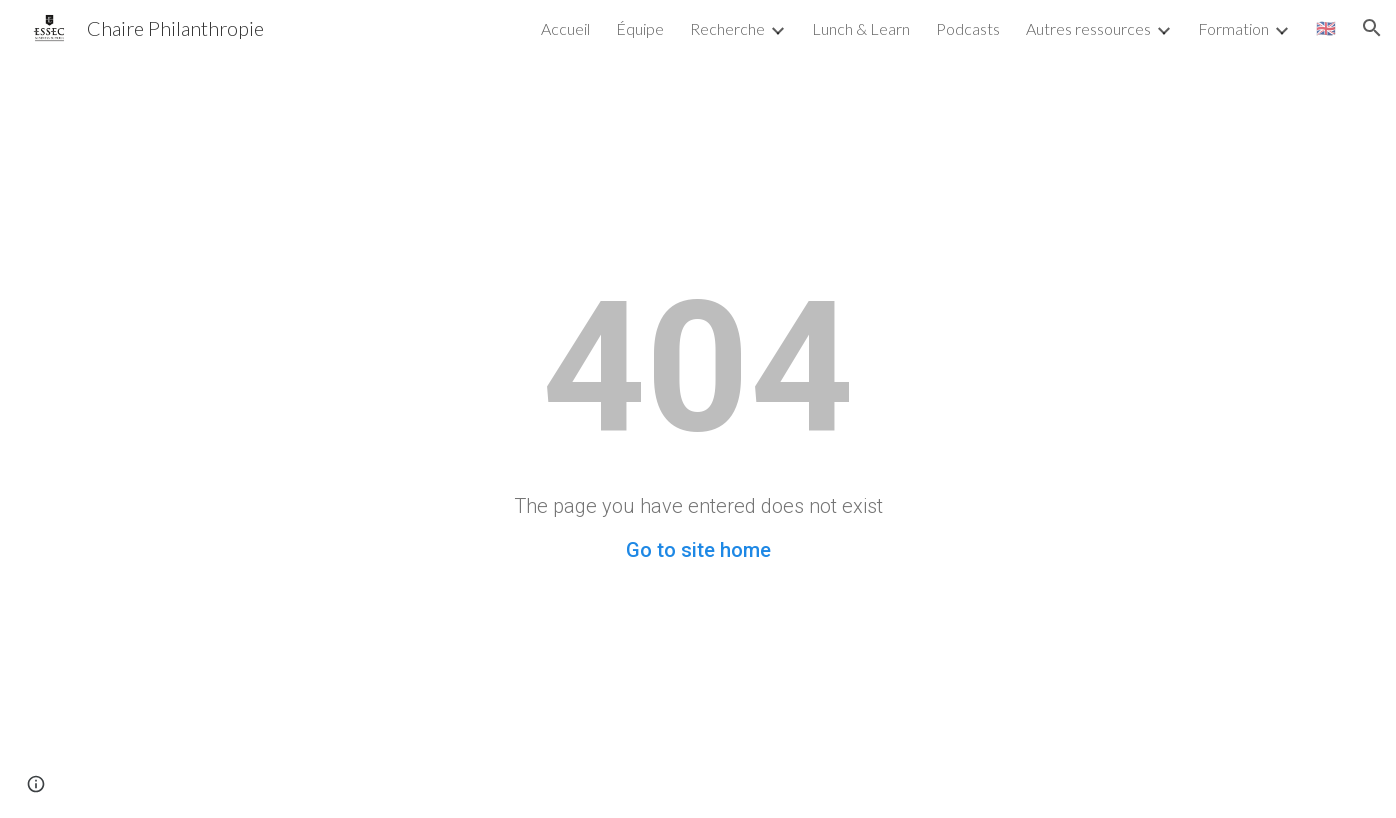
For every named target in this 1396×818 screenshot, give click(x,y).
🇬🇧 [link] (1326, 27)
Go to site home (698, 550)
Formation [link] (1233, 28)
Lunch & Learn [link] (861, 28)
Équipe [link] (640, 28)
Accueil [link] (565, 28)
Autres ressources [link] (1088, 28)
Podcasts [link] (968, 28)
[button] (1372, 28)
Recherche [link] (727, 28)
